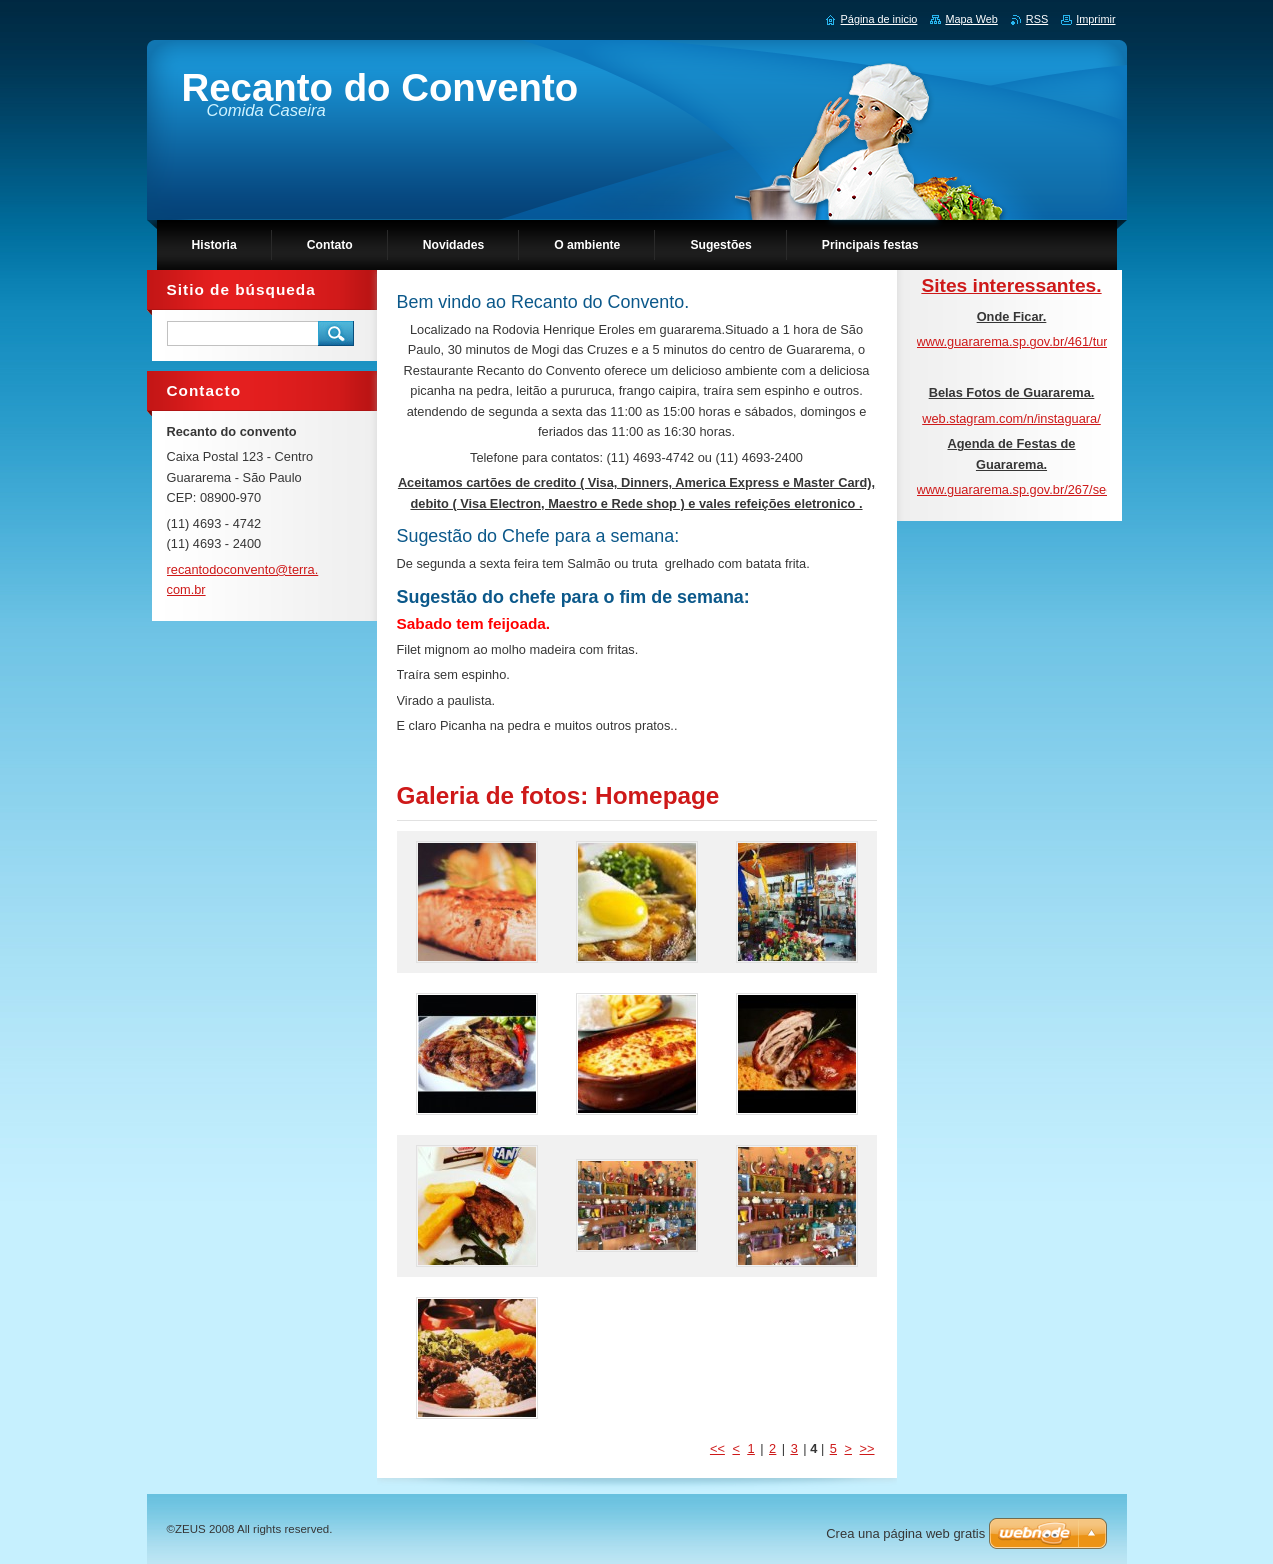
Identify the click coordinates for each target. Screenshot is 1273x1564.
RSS (1037, 19)
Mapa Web (971, 19)
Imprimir (1095, 19)
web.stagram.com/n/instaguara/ (1011, 418)
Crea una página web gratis (905, 1533)
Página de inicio (879, 19)
